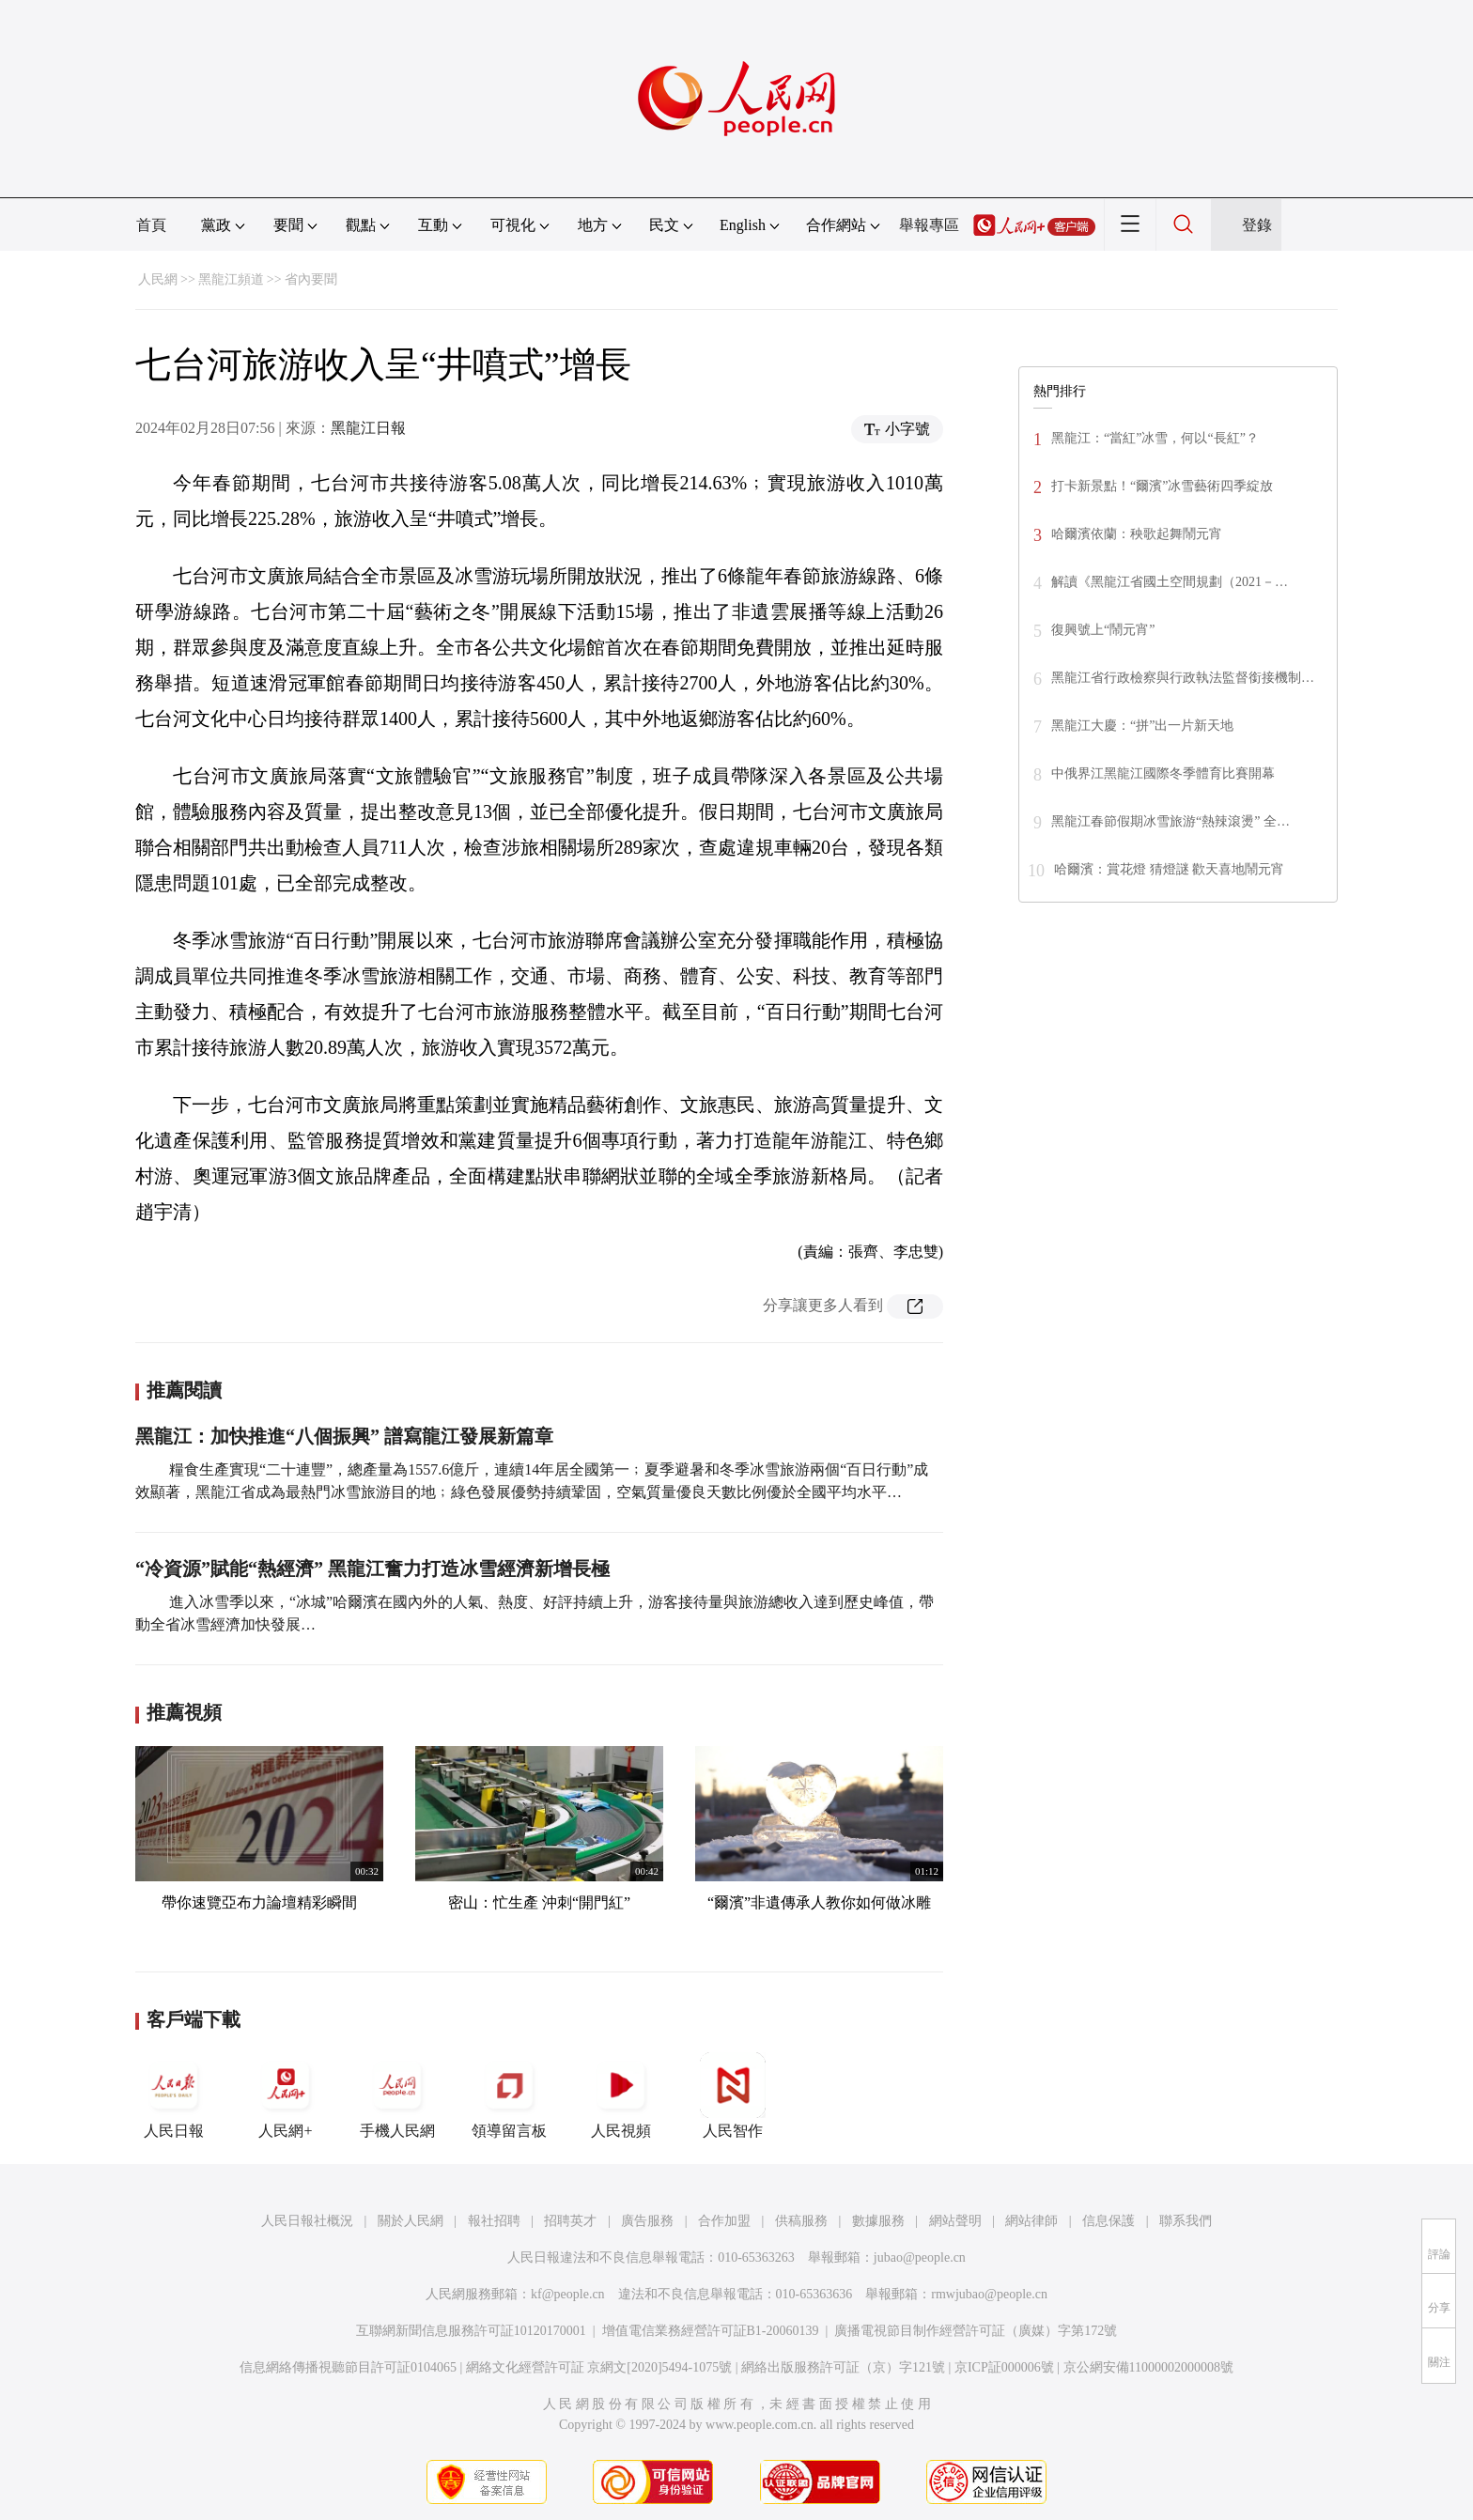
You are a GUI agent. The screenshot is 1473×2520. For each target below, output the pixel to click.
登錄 (1257, 225)
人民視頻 (621, 2095)
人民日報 (174, 2095)
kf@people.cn (568, 2294)
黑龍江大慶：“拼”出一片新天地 (1142, 726)
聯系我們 (1185, 2221)
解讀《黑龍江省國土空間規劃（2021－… (1169, 582)
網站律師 (1031, 2221)
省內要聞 (311, 279)
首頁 (151, 225)
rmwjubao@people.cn (989, 2294)
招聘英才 (570, 2221)
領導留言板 (509, 2095)
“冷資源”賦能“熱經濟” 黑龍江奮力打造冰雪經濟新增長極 (372, 1568)
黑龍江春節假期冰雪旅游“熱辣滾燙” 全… (1170, 821)
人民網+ (285, 2095)
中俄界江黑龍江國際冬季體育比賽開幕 (1163, 773)
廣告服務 (647, 2221)
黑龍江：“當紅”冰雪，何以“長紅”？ (1155, 438)
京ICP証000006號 (1004, 2367)
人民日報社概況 (307, 2221)
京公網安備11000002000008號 (1148, 2367)
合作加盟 (724, 2221)
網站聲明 (955, 2221)
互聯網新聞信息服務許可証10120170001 (471, 2331)
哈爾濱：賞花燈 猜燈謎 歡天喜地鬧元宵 (1169, 869)
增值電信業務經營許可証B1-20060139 (710, 2331)
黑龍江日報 (368, 428)
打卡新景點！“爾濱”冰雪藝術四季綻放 (1162, 486)
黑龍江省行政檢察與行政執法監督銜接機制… (1182, 678)
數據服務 (878, 2221)
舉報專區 (929, 225)
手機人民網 (397, 2095)
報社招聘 (494, 2221)
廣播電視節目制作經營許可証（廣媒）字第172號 (975, 2331)
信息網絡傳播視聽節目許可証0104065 (348, 2367)
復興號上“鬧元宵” (1103, 630)
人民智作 (733, 2095)
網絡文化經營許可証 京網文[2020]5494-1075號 (599, 2367)
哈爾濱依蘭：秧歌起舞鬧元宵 (1136, 534)
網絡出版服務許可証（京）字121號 (843, 2367)
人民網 (158, 279)
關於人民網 (410, 2221)
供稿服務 (801, 2221)
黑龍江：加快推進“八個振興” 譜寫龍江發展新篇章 (344, 1436)
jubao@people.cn (920, 2257)
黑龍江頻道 (231, 279)
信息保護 (1108, 2221)
